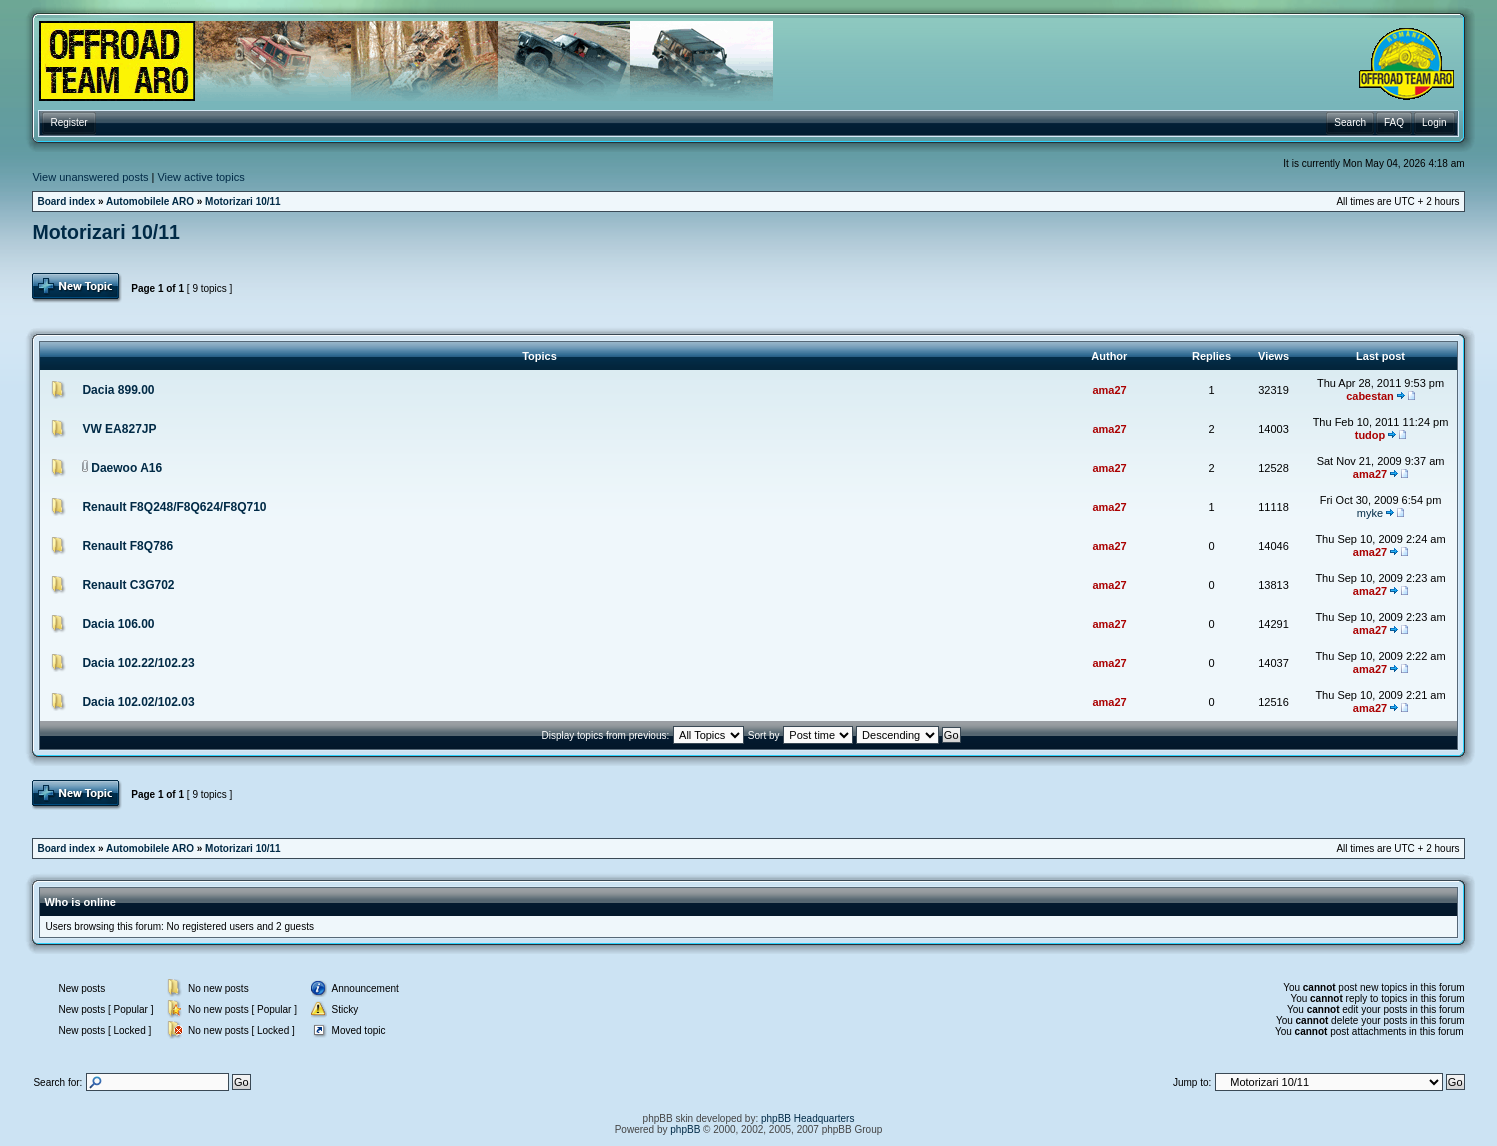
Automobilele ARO (150, 201)
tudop (1370, 435)
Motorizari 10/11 (243, 201)
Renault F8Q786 (127, 546)
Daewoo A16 (126, 468)
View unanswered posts (90, 177)
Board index (66, 201)
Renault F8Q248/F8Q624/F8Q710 (174, 507)
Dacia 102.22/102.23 (138, 663)
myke (1370, 513)
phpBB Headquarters (807, 1118)
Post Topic (77, 288)
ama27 (1109, 390)
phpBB (685, 1129)
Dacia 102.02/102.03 (138, 702)
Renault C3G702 (128, 585)
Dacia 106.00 (118, 624)
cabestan (1370, 396)
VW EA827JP (119, 429)
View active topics (200, 177)
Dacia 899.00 (118, 390)
